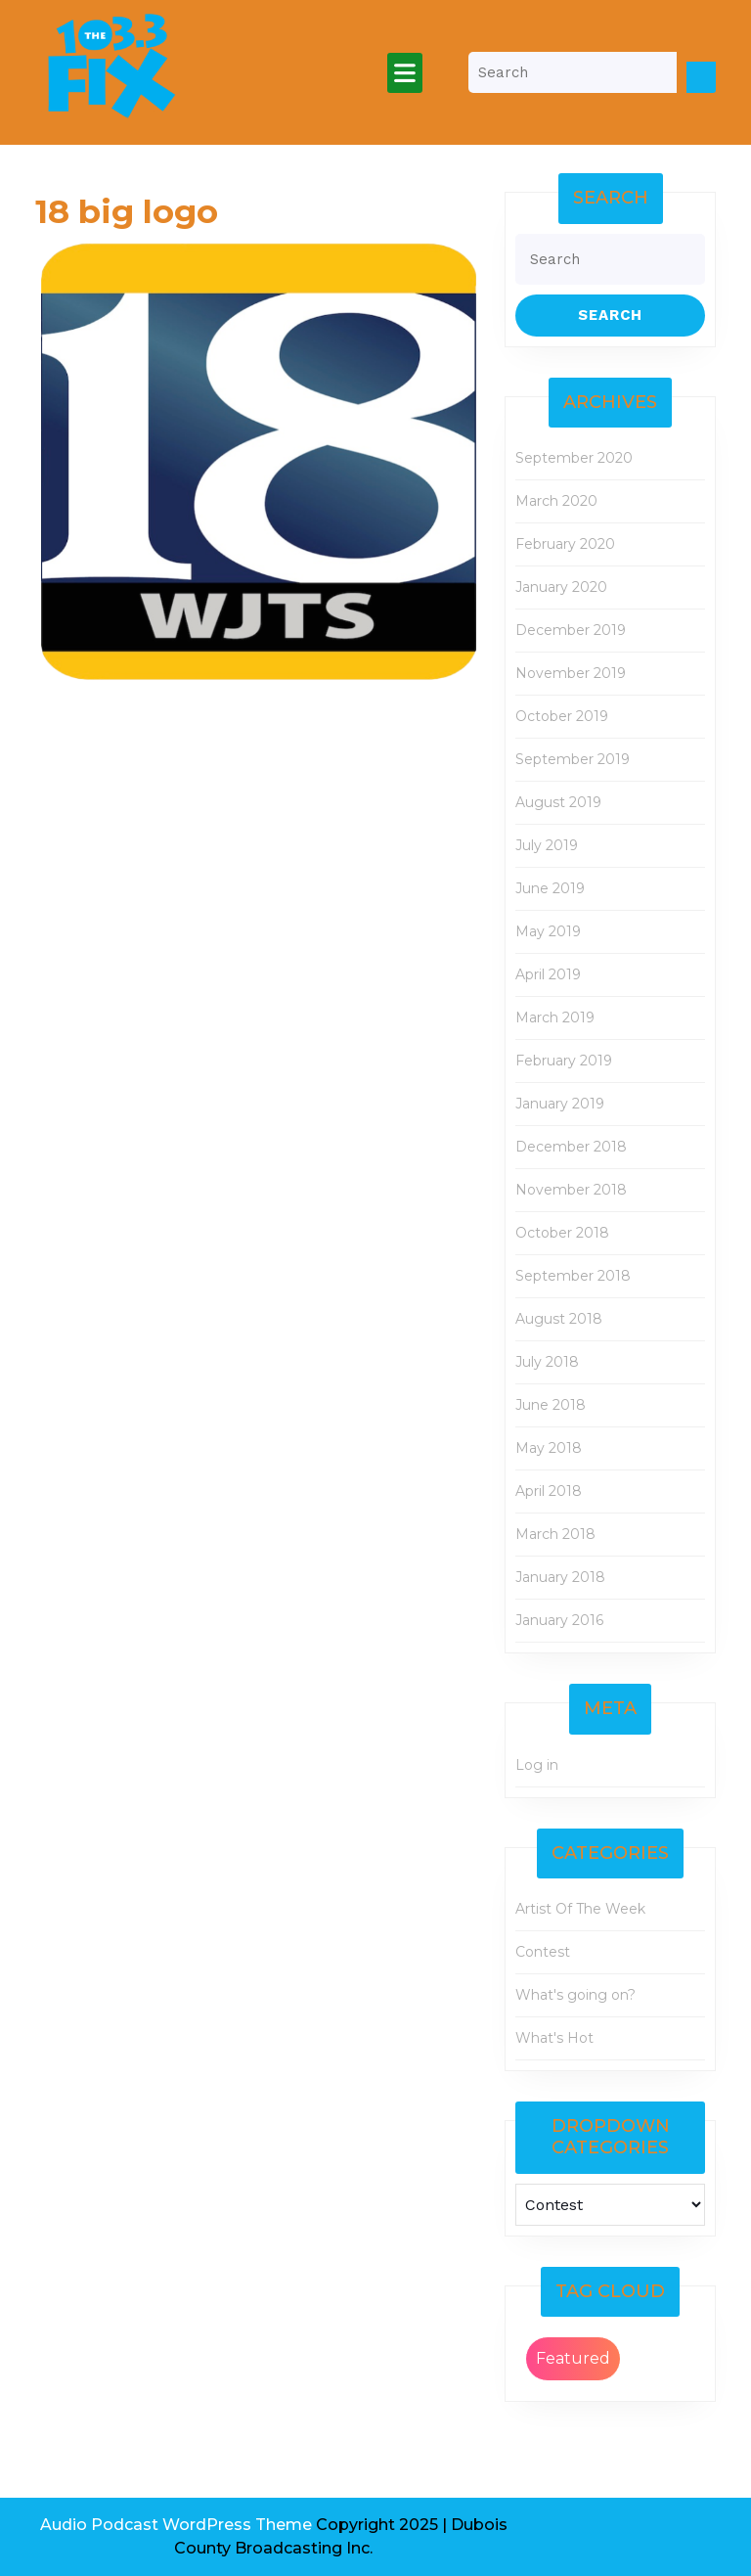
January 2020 (561, 587)
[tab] (404, 73)
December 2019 (570, 630)
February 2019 (563, 1060)
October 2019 (561, 716)
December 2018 (571, 1146)
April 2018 (548, 1491)
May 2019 (548, 931)
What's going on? (575, 1995)
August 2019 (558, 802)
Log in (536, 1765)
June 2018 (550, 1405)
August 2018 (558, 1319)
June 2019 (550, 888)
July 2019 (546, 845)
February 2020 (565, 544)
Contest (542, 1952)
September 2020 (574, 458)
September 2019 (572, 759)
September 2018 (573, 1276)
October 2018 (562, 1233)
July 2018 (547, 1362)
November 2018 (571, 1189)
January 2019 (559, 1103)
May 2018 (548, 1448)
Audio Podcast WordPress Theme (176, 2524)
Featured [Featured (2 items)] (573, 2358)
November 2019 (570, 673)
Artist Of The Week (580, 1909)
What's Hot (554, 2038)
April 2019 (548, 974)
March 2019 (555, 1017)
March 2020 (556, 501)
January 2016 (559, 1620)
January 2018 (560, 1577)
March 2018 (555, 1534)
